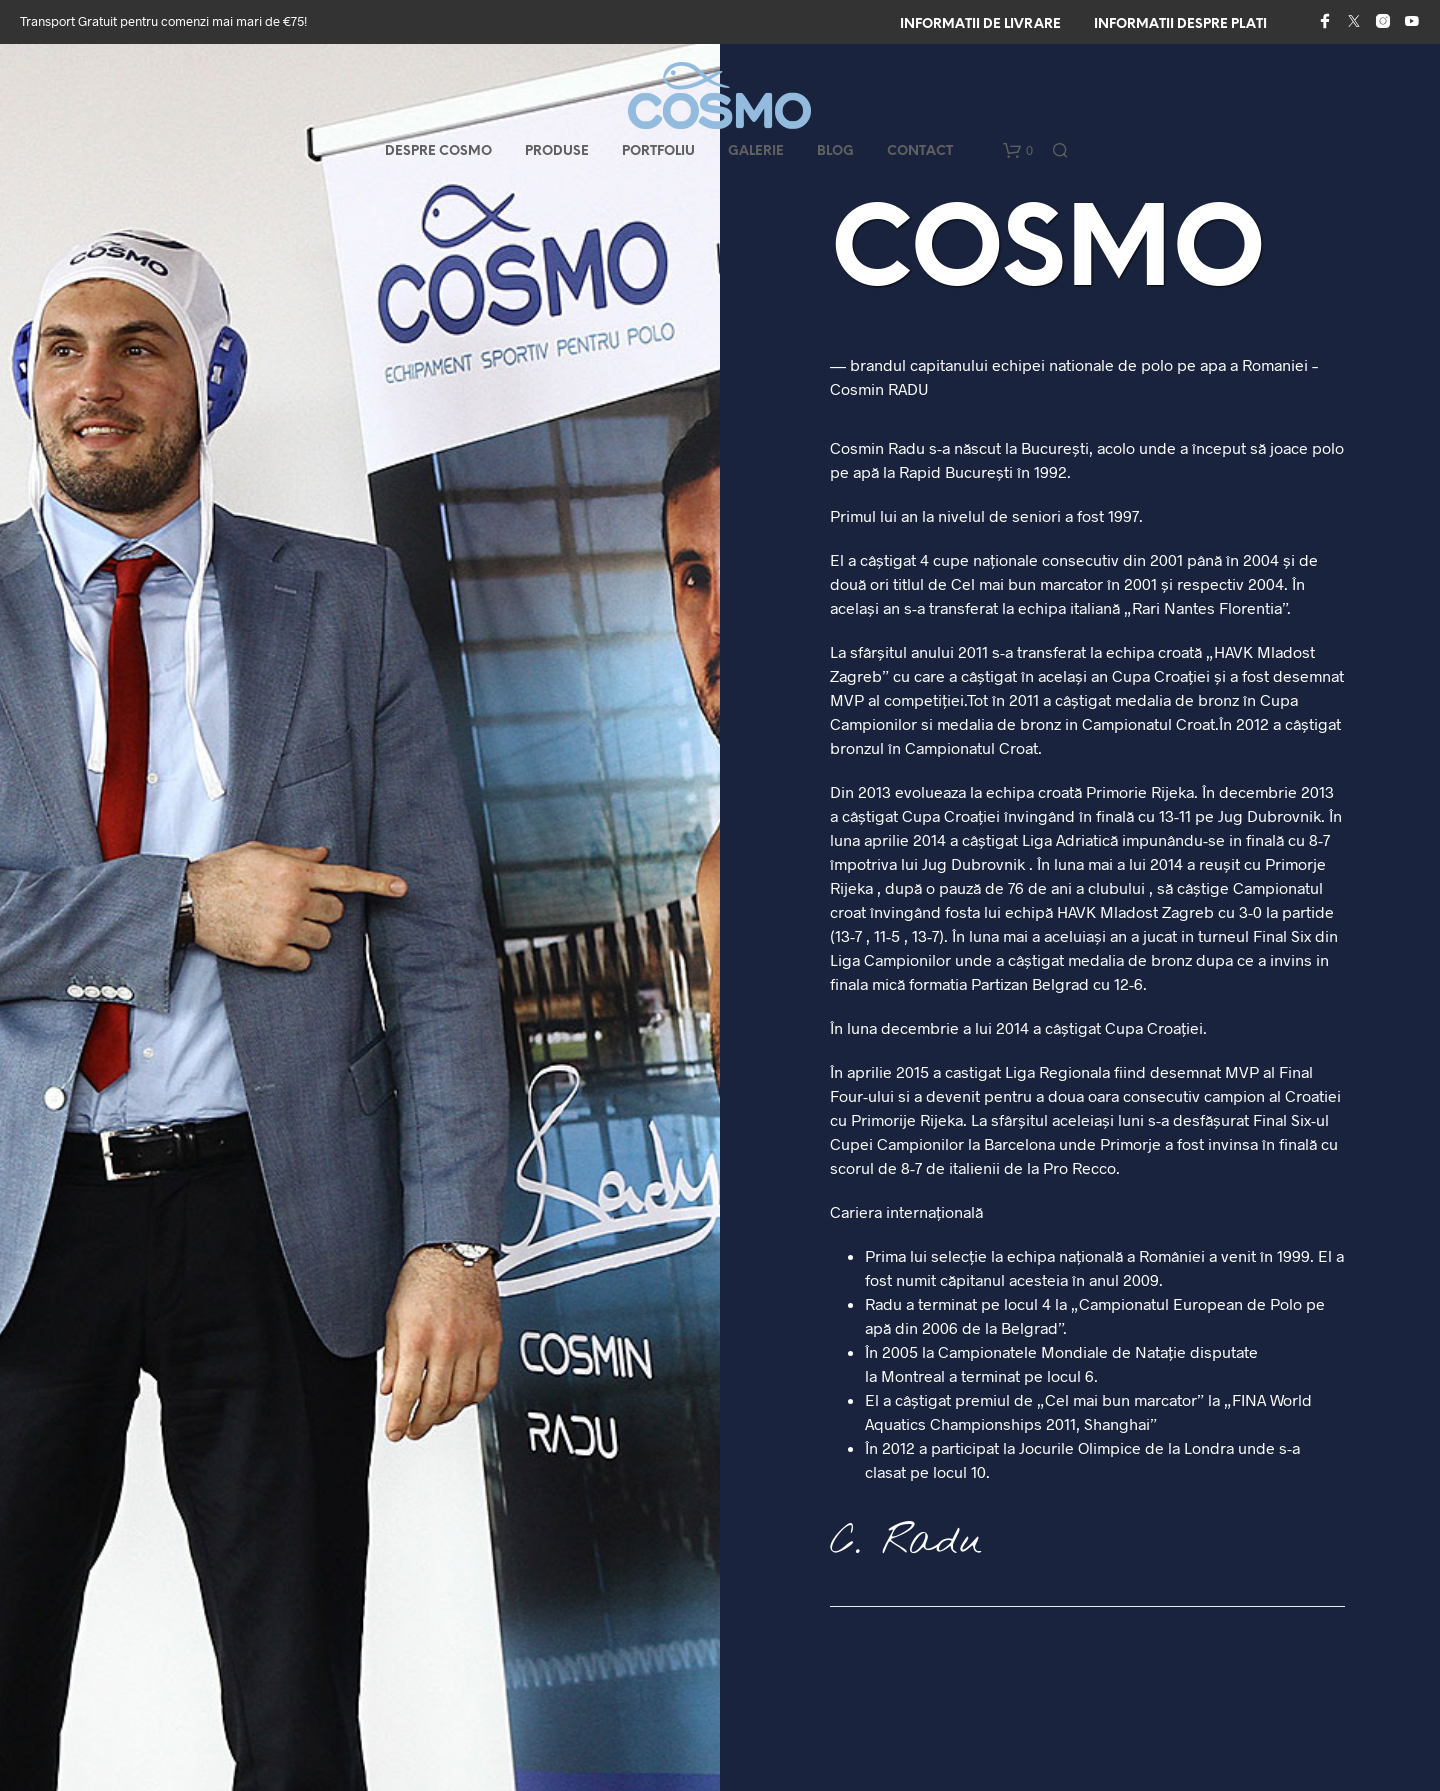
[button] (1018, 151)
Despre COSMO (438, 151)
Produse (557, 151)
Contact (920, 151)
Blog (835, 151)
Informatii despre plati (1180, 24)
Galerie (756, 151)
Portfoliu (658, 151)
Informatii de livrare (980, 24)
